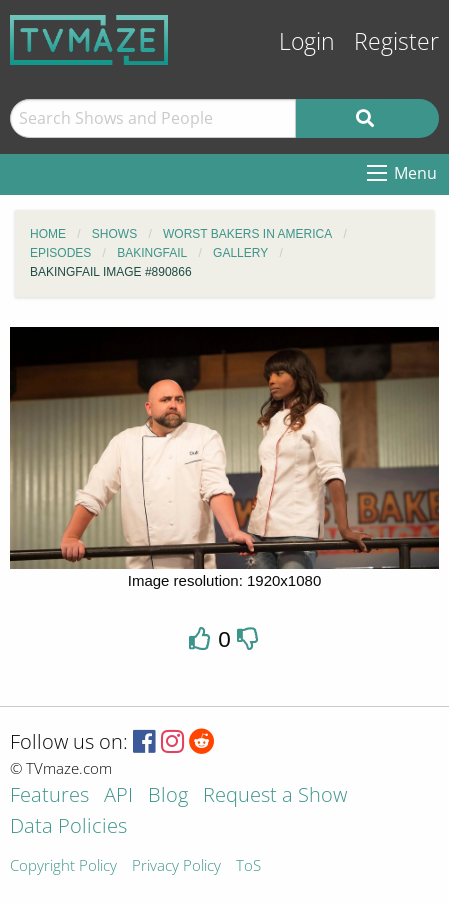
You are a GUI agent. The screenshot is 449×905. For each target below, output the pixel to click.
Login (307, 41)
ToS (248, 866)
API (118, 796)
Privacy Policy (176, 866)
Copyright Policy (63, 866)
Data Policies (68, 827)
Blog (168, 796)
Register (396, 41)
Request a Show (275, 796)
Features (49, 796)
